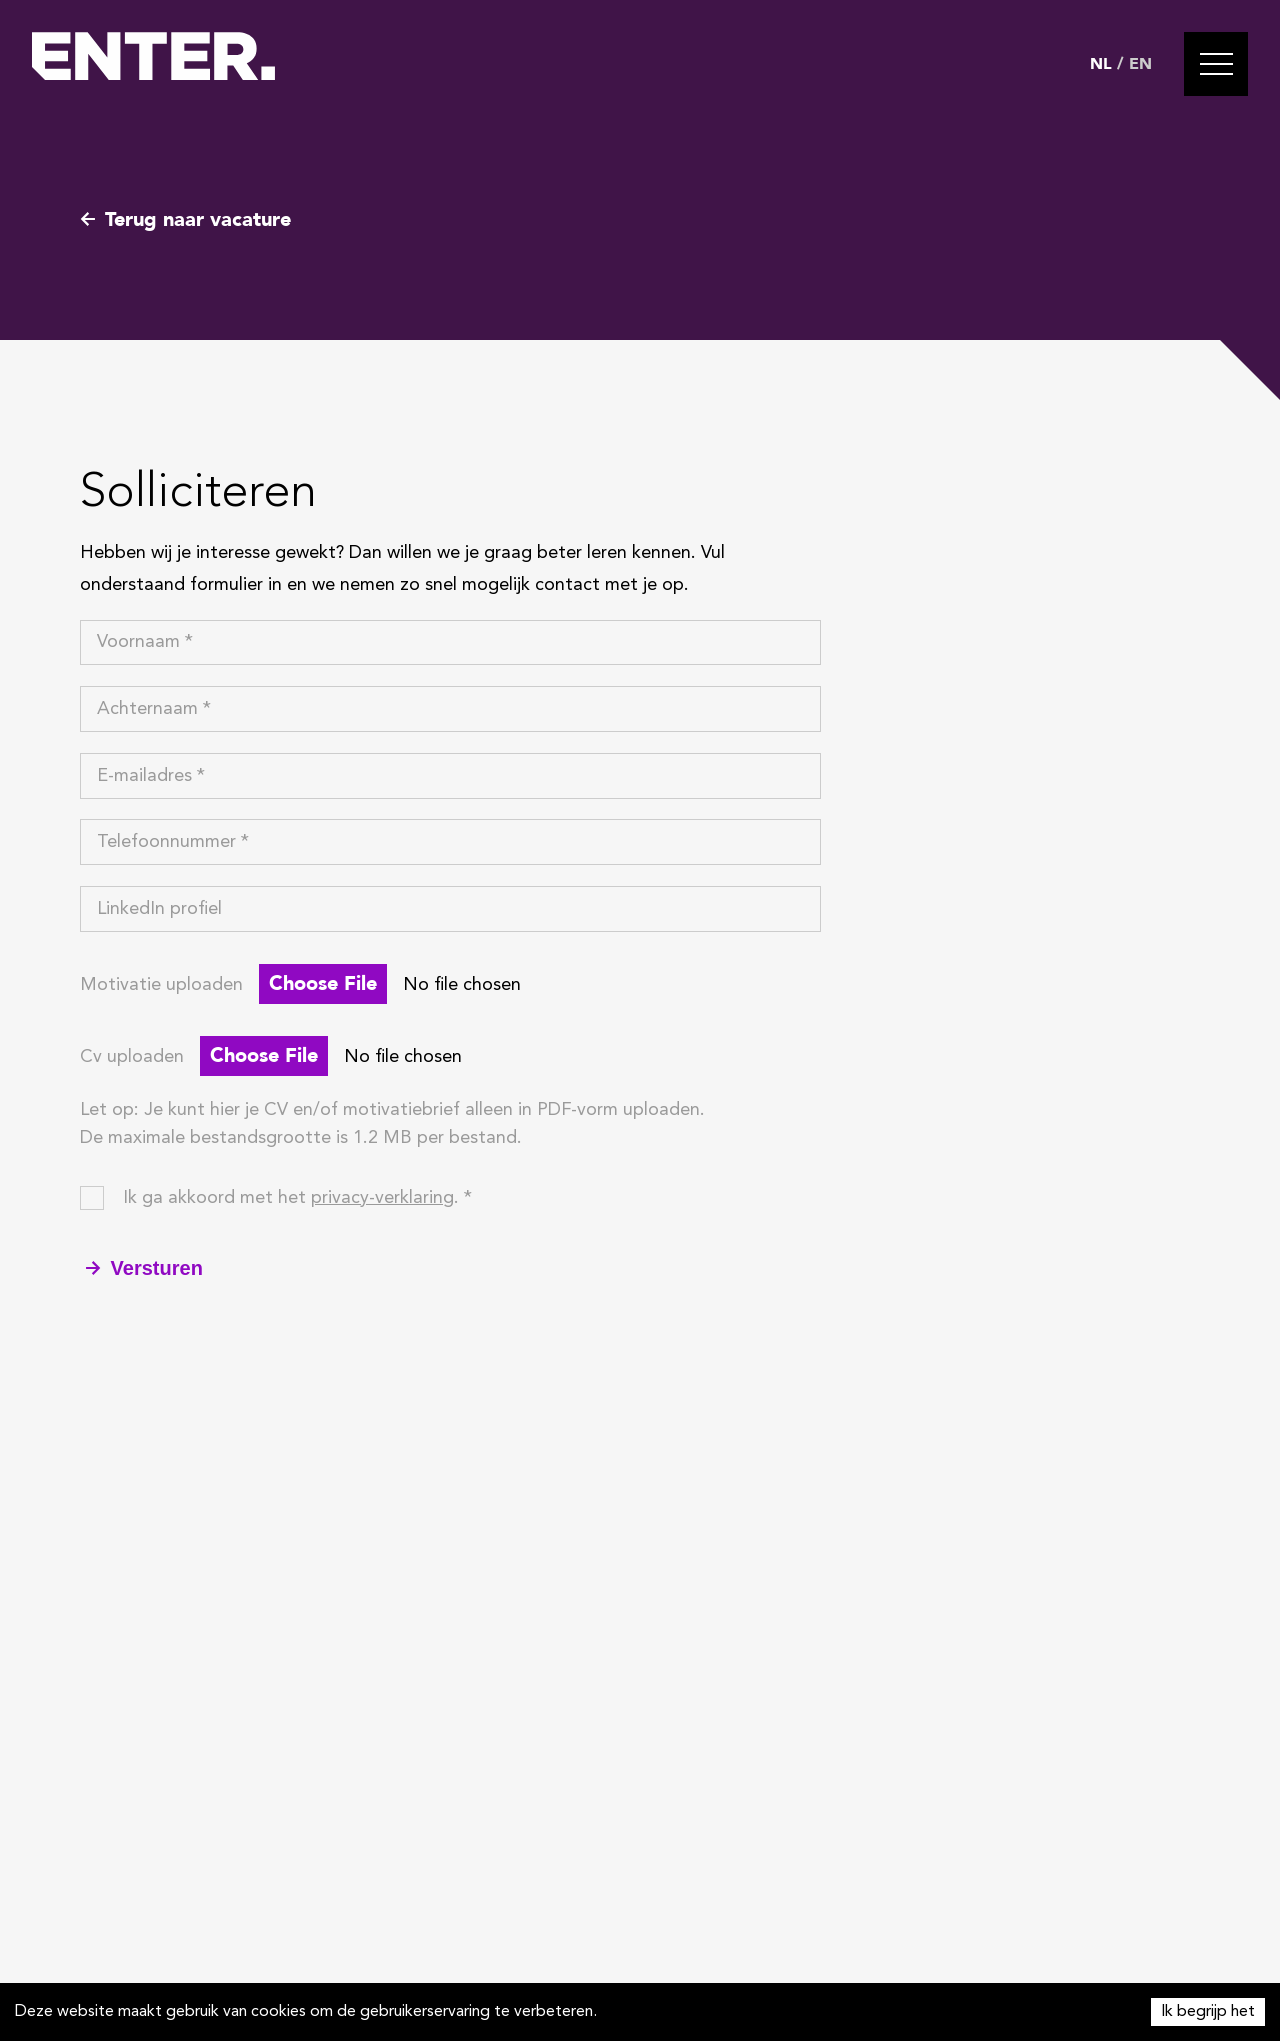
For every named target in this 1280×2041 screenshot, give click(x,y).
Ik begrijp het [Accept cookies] (1208, 2012)
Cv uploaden (132, 1057)
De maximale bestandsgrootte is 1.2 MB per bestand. (301, 1138)
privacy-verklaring (382, 1198)
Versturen (144, 1268)
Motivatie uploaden (161, 985)
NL (1101, 64)
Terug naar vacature (185, 219)
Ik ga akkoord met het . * (297, 1198)
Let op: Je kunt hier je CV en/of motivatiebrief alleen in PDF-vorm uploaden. (392, 1110)
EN (1140, 64)
